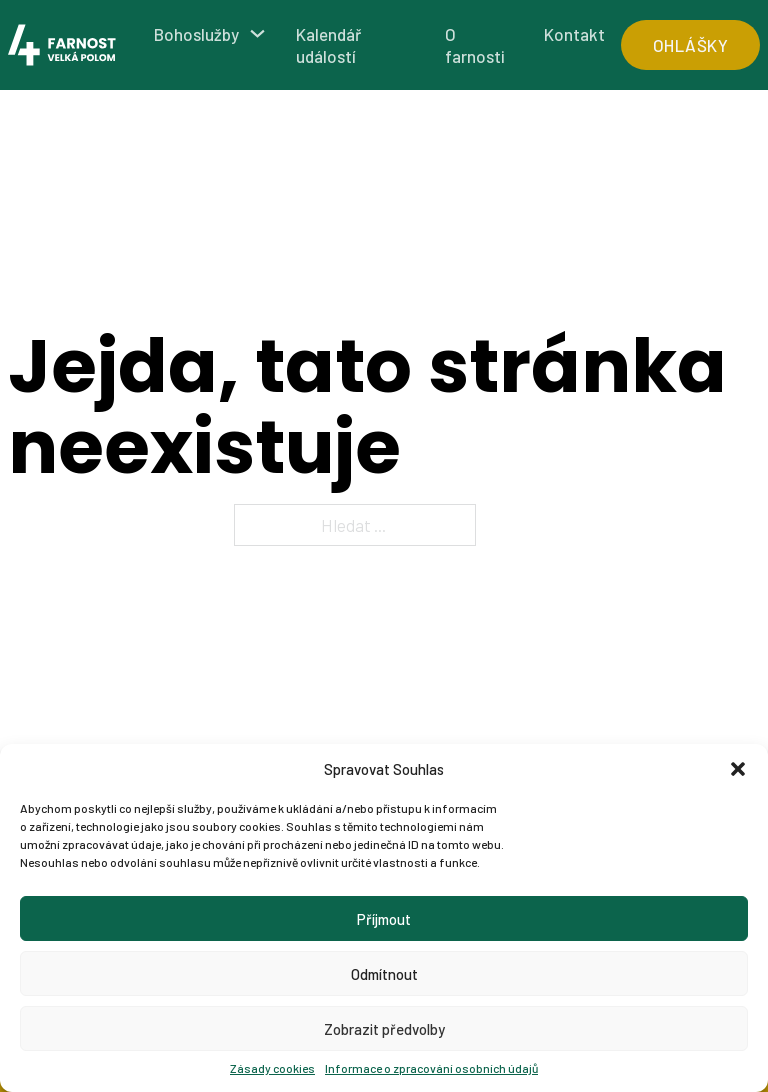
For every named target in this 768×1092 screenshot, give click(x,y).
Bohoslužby (196, 34)
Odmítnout (384, 974)
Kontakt (574, 34)
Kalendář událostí (328, 45)
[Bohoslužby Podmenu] (257, 33)
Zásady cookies (272, 1068)
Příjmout (384, 919)
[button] (738, 769)
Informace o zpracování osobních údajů (431, 1068)
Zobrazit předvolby (384, 1029)
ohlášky (691, 45)
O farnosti (475, 45)
